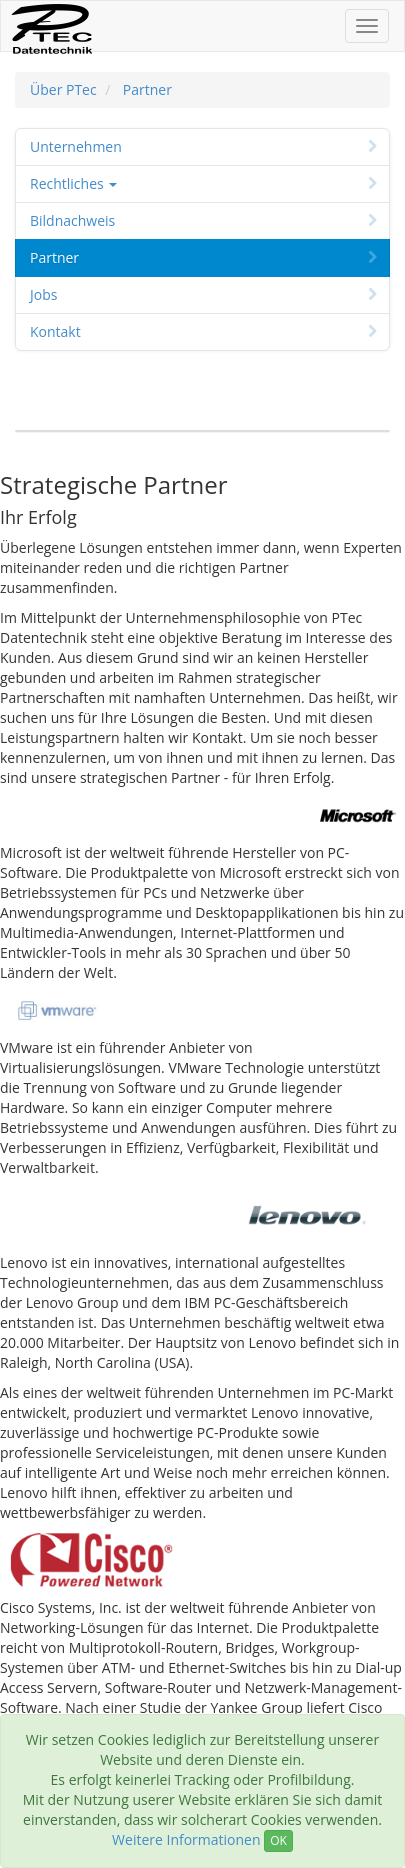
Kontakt (205, 331)
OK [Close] (278, 1840)
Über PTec (63, 89)
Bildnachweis (205, 220)
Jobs (205, 294)
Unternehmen (205, 146)
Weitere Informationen (186, 1839)
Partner (147, 89)
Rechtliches (205, 183)
